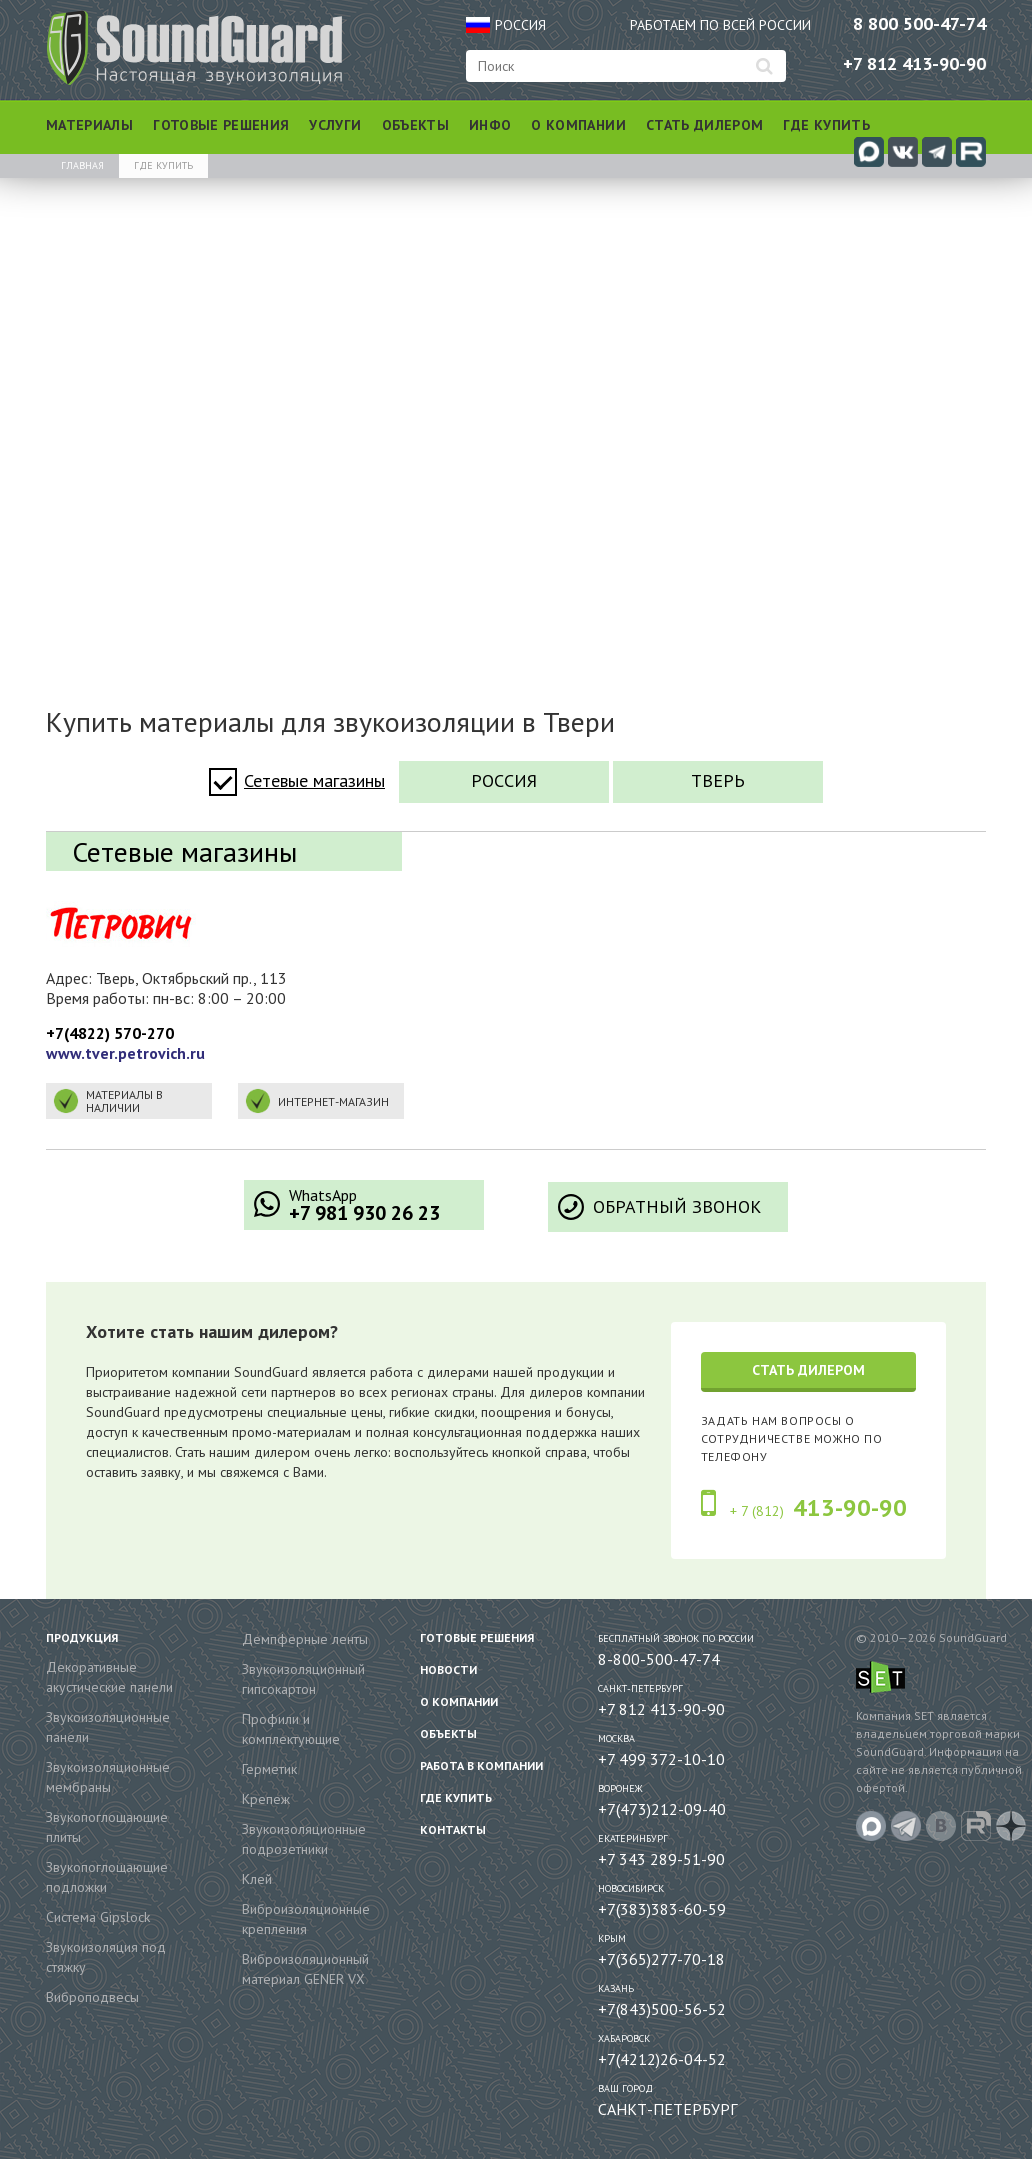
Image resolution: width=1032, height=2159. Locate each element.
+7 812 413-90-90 (914, 63)
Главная (82, 165)
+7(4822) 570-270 (110, 1033)
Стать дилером (705, 125)
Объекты (415, 125)
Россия (504, 780)
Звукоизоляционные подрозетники (304, 1839)
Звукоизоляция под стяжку (106, 1957)
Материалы (89, 125)
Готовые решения (221, 125)
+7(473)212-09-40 (662, 1809)
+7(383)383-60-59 (662, 1909)
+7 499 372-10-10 (661, 1759)
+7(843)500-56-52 (662, 2009)
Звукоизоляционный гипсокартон (303, 1679)
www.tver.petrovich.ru (125, 1053)
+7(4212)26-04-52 (662, 2059)
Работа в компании (481, 1765)
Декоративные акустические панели (109, 1677)
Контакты (453, 1829)
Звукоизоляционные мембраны (108, 1777)
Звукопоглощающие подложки (107, 1877)
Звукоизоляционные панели (108, 1727)
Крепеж (266, 1799)
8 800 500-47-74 (919, 23)
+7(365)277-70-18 (661, 1959)
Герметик (269, 1769)
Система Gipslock (98, 1917)
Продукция (82, 1637)
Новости (448, 1669)
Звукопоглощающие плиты (107, 1827)
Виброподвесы (92, 1997)
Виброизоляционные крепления (306, 1919)
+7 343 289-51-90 (661, 1859)
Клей (257, 1879)
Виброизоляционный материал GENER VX (305, 1969)
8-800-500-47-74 (659, 1659)
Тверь (718, 780)
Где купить (826, 125)
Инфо (490, 125)
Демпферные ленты (305, 1639)
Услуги (335, 125)
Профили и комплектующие (291, 1729)
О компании (578, 125)
